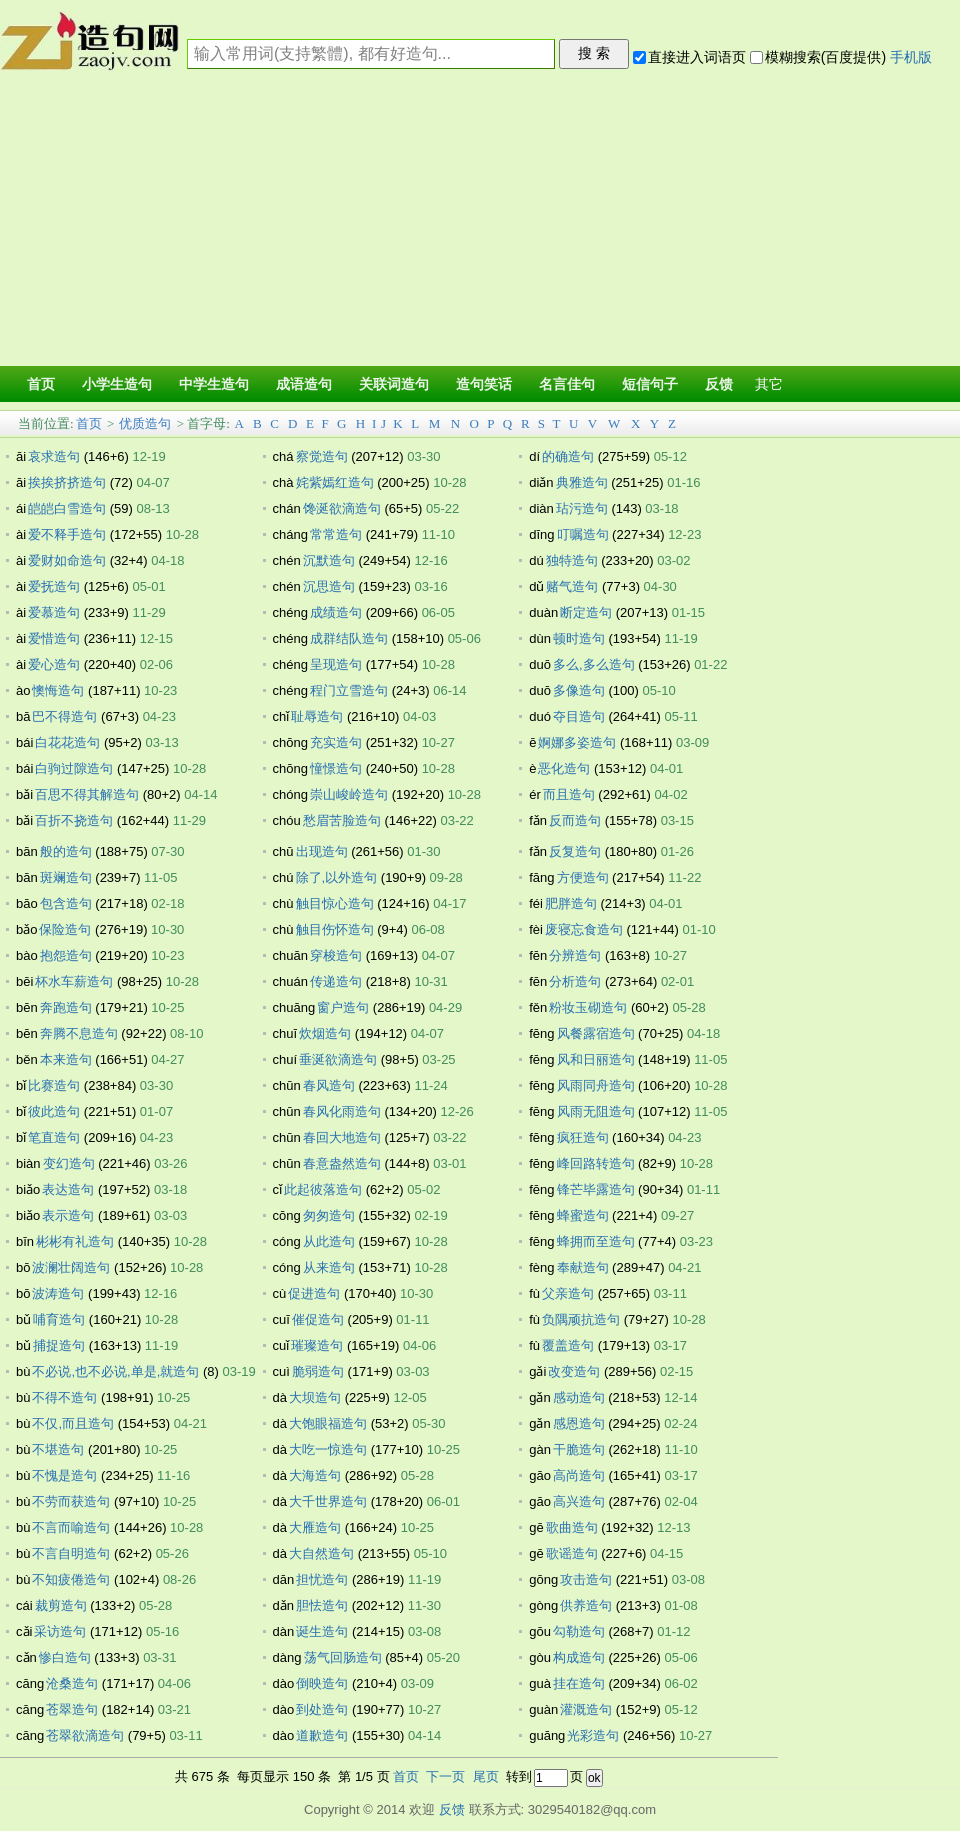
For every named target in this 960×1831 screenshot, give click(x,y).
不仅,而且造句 (73, 1423)
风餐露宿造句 (596, 1033)
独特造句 (572, 560)
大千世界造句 (328, 1501)
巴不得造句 (64, 716)
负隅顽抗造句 (581, 1319)
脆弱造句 (318, 1371)
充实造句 (336, 742)
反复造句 (575, 851)
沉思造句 (329, 586)
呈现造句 (336, 664)
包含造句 (66, 903)
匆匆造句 (329, 1215)
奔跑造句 (66, 1007)
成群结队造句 (349, 638)
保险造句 (65, 929)
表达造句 (68, 1189)
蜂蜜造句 (583, 1215)
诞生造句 (322, 1631)
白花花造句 (67, 742)
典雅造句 (582, 482)
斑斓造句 (66, 877)
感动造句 (579, 1397)
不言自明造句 (71, 1553)
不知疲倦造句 (71, 1579)
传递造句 (336, 981)
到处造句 (322, 1709)
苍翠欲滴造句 (85, 1735)
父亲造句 (568, 1293)
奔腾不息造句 (79, 1033)
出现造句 (322, 851)
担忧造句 (322, 1579)
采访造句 (60, 1631)
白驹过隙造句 (74, 768)
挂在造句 (579, 1683)
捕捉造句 (59, 1345)
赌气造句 (572, 586)
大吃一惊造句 (328, 1449)
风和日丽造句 (596, 1059)
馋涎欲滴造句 (342, 508)
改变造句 (574, 1371)
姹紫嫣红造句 (335, 482)
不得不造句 (64, 1397)
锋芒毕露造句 (596, 1189)
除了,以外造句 (337, 877)
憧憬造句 (336, 768)
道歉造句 (322, 1735)
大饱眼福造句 (328, 1423)
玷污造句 (582, 508)
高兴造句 (579, 1501)
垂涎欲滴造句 (338, 1059)
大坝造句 (315, 1397)
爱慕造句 (54, 612)
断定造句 (586, 612)
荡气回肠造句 (343, 1657)
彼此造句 (54, 1111)
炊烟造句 (325, 1033)
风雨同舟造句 (596, 1085)
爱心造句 (54, 664)
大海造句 (315, 1475)
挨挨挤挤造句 (67, 482)
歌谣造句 (572, 1553)
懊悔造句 (58, 690)
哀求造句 (54, 456)
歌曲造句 (572, 1527)
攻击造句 (586, 1579)
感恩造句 (579, 1423)
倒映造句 (322, 1683)
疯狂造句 (583, 1137)
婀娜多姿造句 (577, 742)
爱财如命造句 (67, 560)
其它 (769, 384)
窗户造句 (343, 1007)
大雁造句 (315, 1527)
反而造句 (575, 820)
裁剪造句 (61, 1605)
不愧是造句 (64, 1475)
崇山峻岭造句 (349, 794)
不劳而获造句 (71, 1501)
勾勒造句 (579, 1631)
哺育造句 (59, 1319)
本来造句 (66, 1059)
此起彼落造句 (323, 1189)
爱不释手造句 (67, 534)
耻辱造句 (317, 716)
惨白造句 (65, 1657)
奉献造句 (583, 1267)
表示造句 (68, 1215)
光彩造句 (593, 1735)
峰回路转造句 (596, 1163)
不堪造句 (58, 1449)
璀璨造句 (317, 1345)
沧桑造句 (72, 1683)
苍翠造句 (72, 1709)
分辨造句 (575, 955)
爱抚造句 (54, 586)
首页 (89, 423)
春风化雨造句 (342, 1111)
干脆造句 (579, 1449)
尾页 (486, 1776)
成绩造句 (336, 612)
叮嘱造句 (583, 534)
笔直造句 (54, 1137)
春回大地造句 (342, 1137)
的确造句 (568, 456)
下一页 (445, 1776)
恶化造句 (564, 768)
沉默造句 (329, 560)
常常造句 (336, 534)
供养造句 (586, 1605)
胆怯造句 (322, 1605)
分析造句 (575, 981)
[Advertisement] (480, 222)
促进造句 (314, 1293)
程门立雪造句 (349, 690)
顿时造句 (579, 638)
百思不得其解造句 (87, 794)
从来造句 (329, 1267)
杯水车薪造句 (74, 981)
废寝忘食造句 (584, 929)
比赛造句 (54, 1085)
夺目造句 (579, 716)
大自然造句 (321, 1553)
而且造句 (569, 794)
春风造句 (329, 1085)
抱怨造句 (66, 955)
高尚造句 (579, 1475)
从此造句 (329, 1241)
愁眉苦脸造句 (342, 820)
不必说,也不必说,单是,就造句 (115, 1371)
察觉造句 (322, 456)
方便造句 (583, 877)
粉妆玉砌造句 (588, 1007)
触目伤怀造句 (335, 929)
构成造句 (579, 1657)
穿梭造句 (336, 955)
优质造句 (145, 423)
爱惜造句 (54, 638)
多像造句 (579, 690)
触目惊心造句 (335, 903)
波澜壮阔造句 (71, 1267)
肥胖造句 (571, 903)
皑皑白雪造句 (67, 508)
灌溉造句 (586, 1709)
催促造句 (318, 1319)
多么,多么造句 (594, 664)
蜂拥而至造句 (596, 1241)
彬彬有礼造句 (75, 1241)
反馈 (452, 1809)
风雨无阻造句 (596, 1111)
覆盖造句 (568, 1345)
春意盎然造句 (342, 1163)
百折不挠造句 (74, 820)
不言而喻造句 (71, 1527)
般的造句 (66, 851)
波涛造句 (58, 1293)
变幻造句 (69, 1163)
